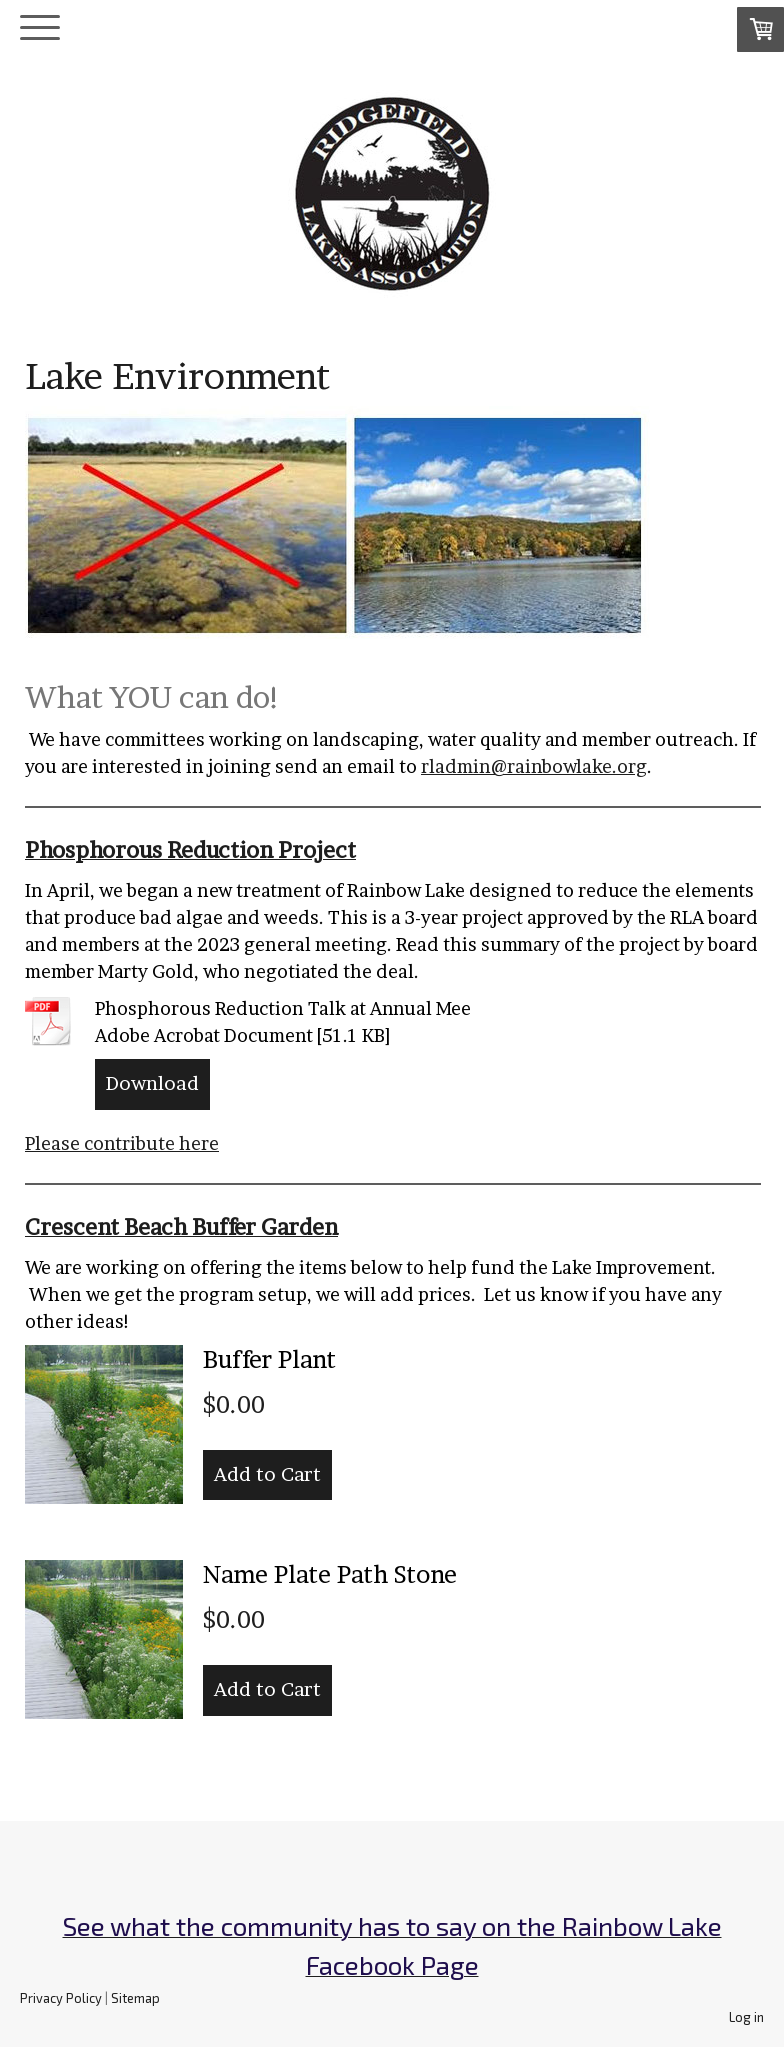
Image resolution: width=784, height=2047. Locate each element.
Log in (746, 2017)
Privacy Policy (61, 1998)
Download (152, 1083)
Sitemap (135, 1998)
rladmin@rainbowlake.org (534, 766)
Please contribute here (122, 1143)
